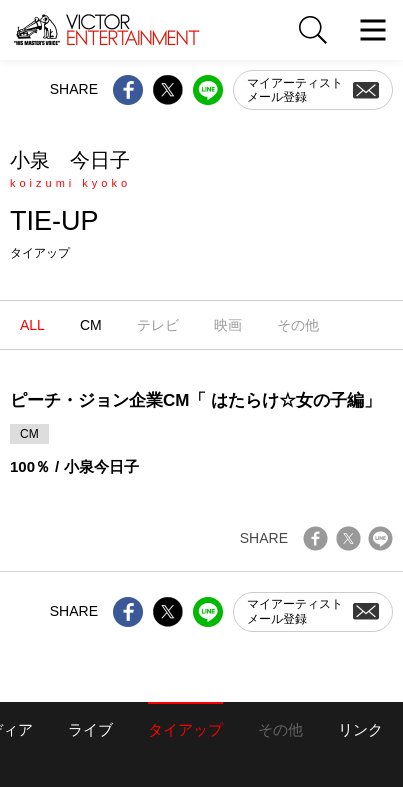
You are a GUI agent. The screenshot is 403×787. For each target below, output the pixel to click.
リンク (360, 729)
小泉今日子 (101, 466)
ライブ (90, 729)
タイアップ (185, 729)
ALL (32, 325)
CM (91, 325)
